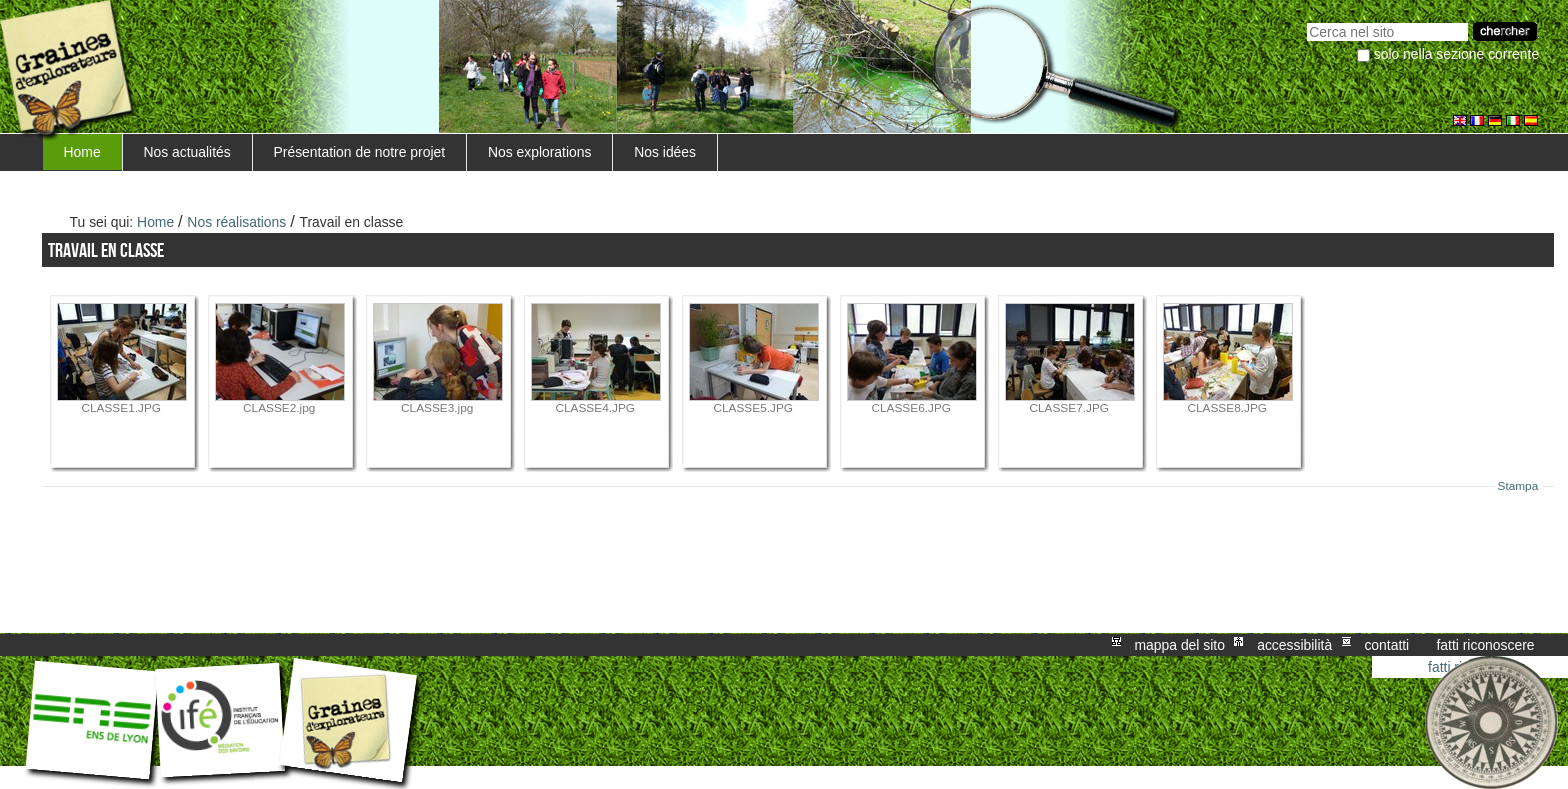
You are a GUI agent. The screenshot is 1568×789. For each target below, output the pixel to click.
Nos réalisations (236, 222)
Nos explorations (540, 152)
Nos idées (665, 152)
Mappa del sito (1180, 645)
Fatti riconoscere (1485, 645)
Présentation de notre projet (360, 152)
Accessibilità (1294, 645)
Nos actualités (186, 152)
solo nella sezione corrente (1456, 54)
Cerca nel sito (1306, 20)
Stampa (1518, 486)
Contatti (1386, 645)
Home (82, 152)
